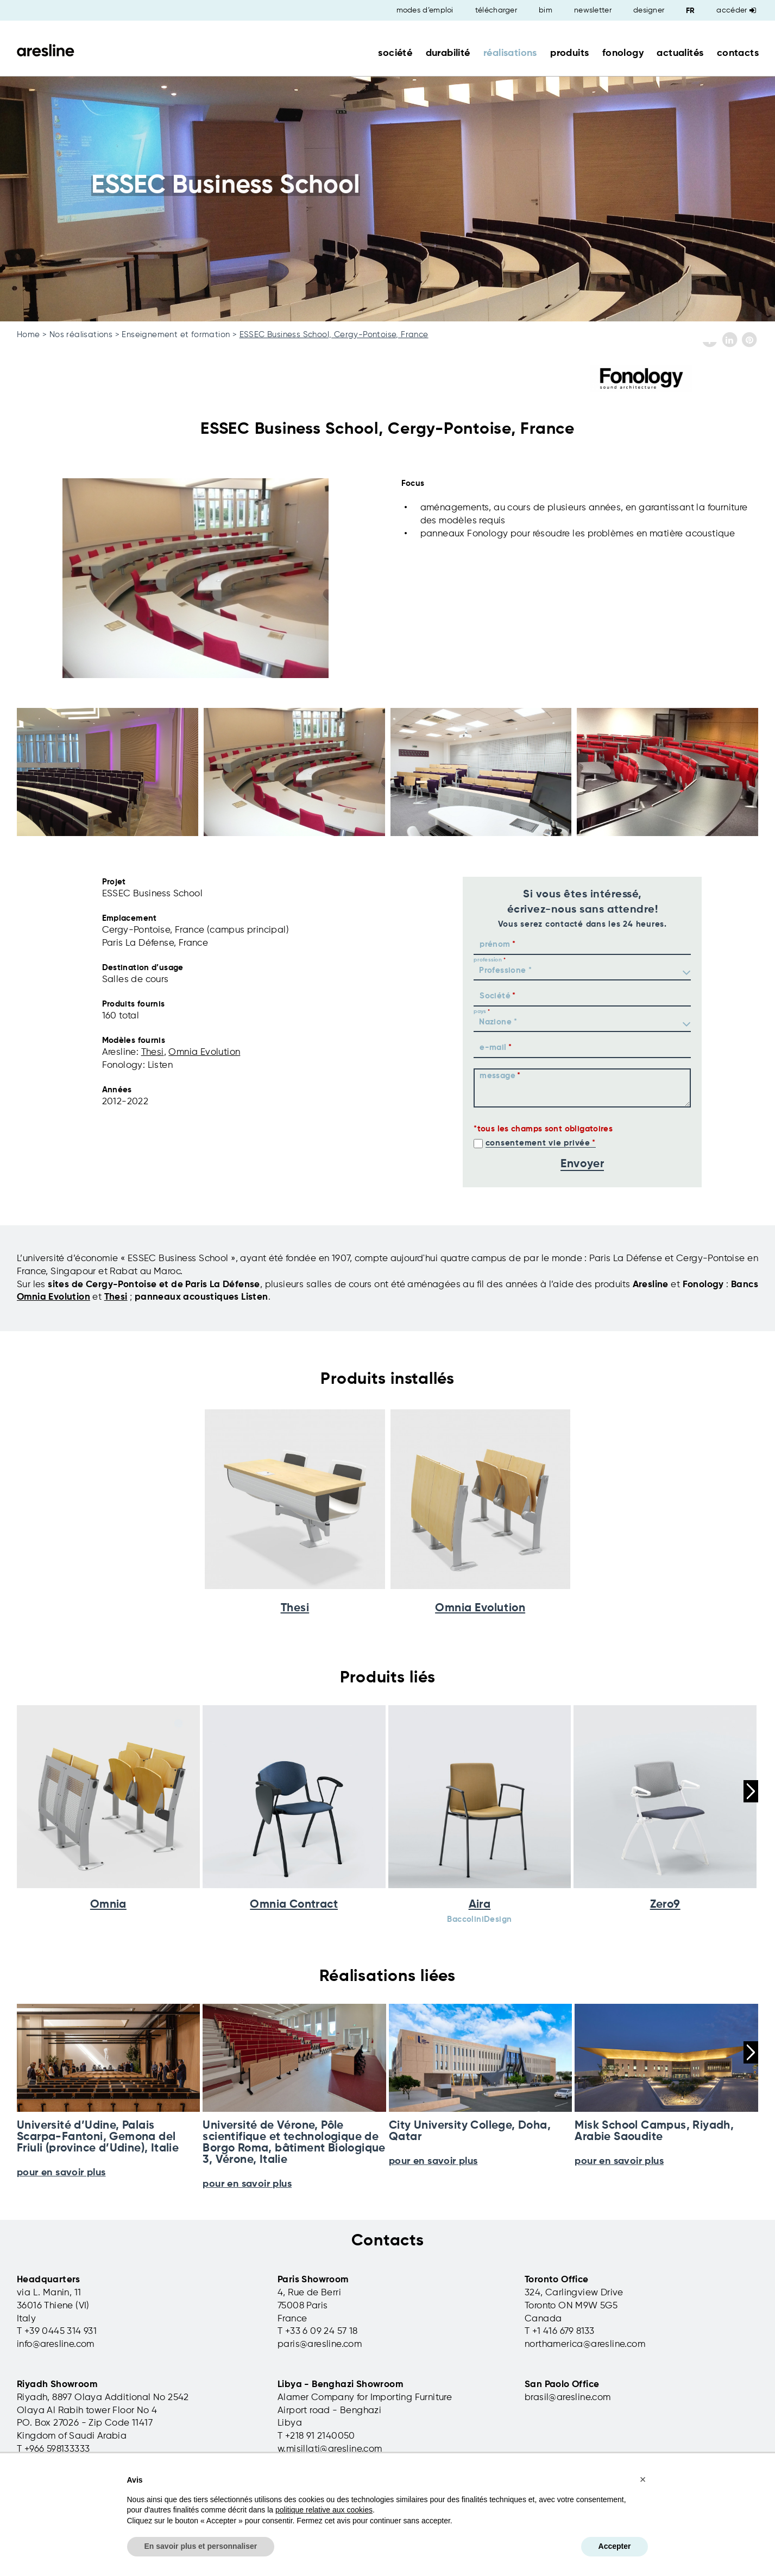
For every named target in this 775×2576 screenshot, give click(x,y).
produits (569, 53)
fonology (623, 53)
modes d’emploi (424, 10)
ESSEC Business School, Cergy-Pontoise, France (334, 335)
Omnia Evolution (204, 1052)
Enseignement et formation (176, 335)
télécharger (496, 10)
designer (648, 10)
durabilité (448, 53)
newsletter (593, 10)
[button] (643, 2479)
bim (545, 10)
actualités (680, 53)
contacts (738, 53)
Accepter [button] (614, 2546)
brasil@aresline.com (568, 2397)
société (395, 53)
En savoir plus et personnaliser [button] (200, 2546)
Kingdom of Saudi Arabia (72, 2436)
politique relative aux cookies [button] (324, 2509)
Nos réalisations (80, 335)
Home (28, 335)
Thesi (152, 1052)
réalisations (510, 53)
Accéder (736, 10)
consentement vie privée (538, 1143)
